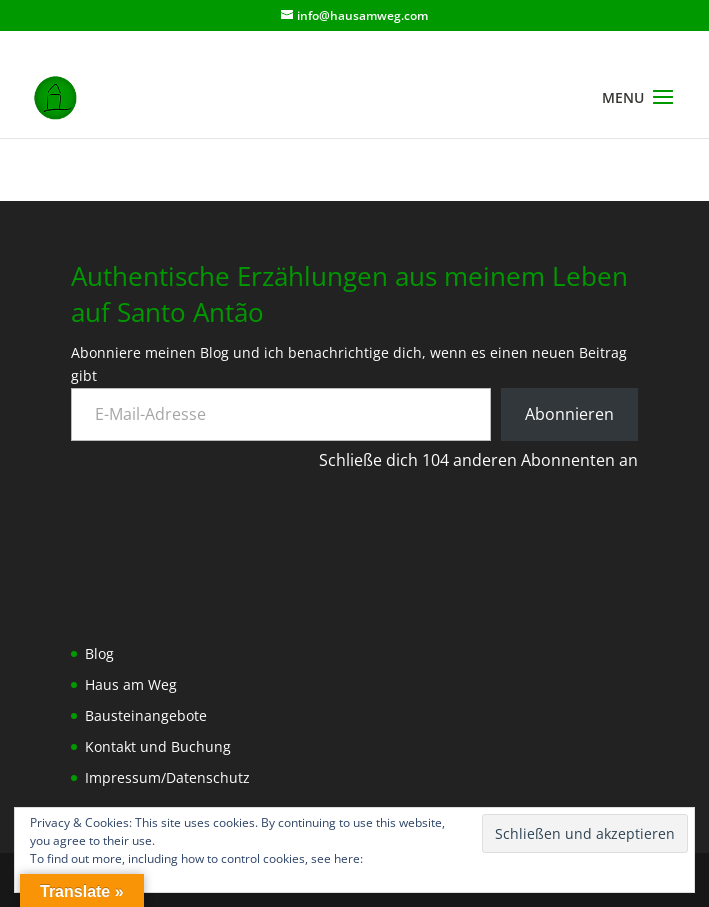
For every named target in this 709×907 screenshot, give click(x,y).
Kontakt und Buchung (158, 746)
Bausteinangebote (146, 715)
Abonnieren (569, 414)
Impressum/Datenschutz (167, 777)
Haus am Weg (131, 684)
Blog (99, 653)
